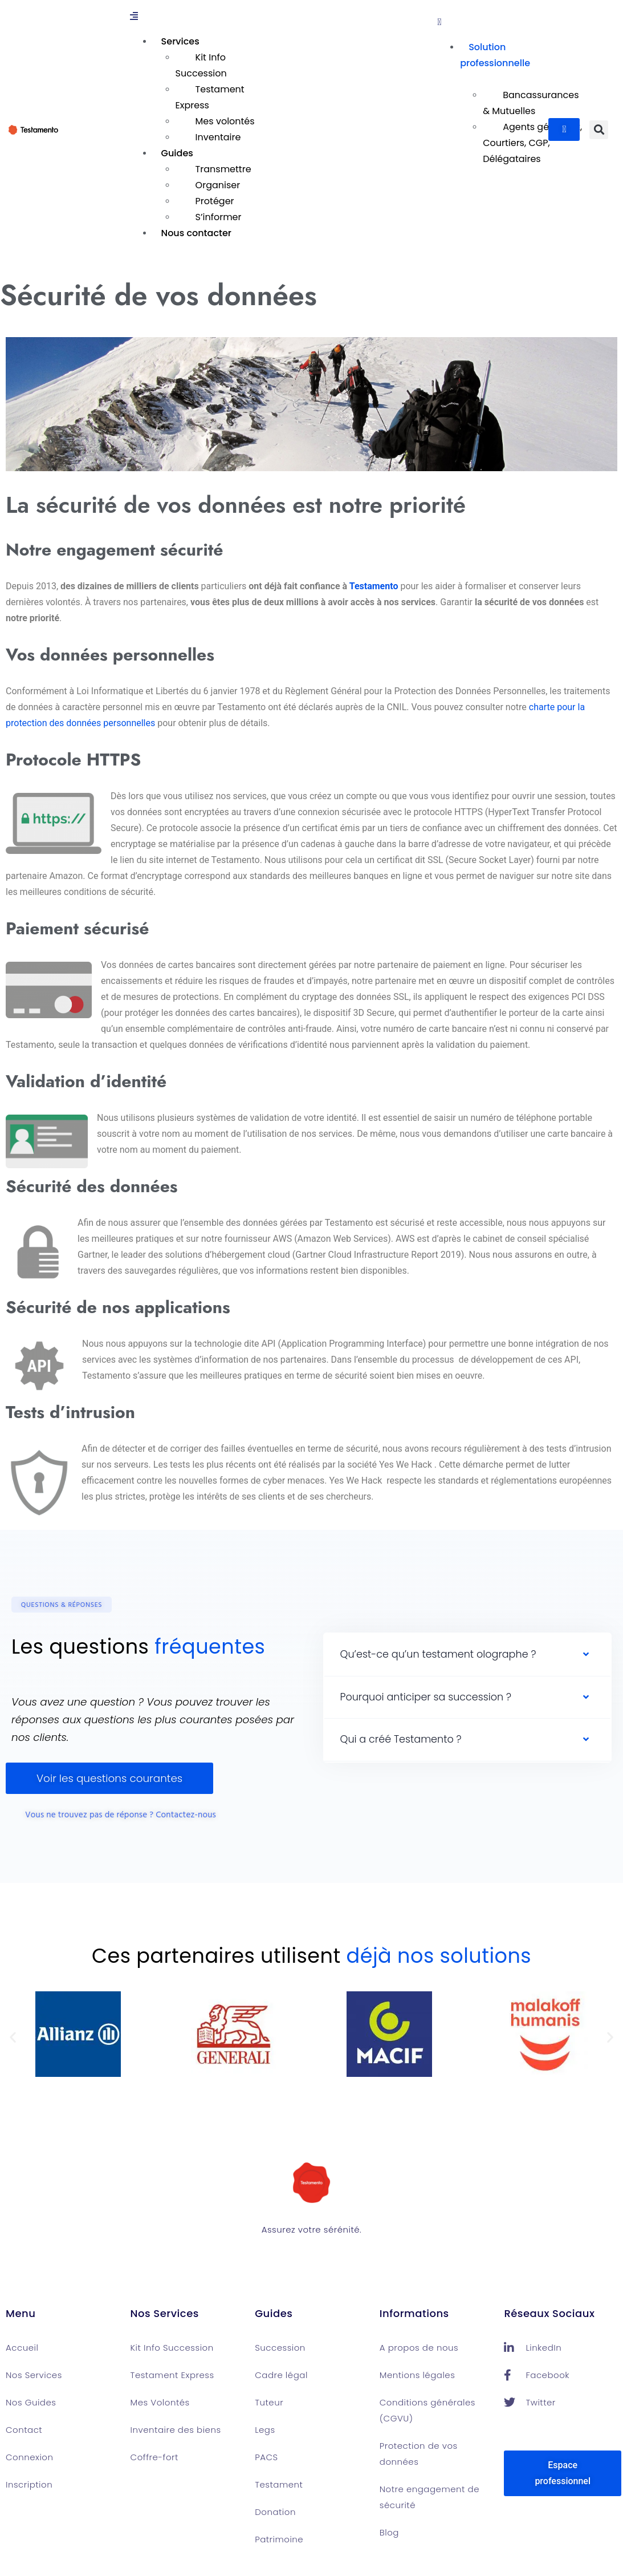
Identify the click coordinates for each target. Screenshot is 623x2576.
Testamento (373, 586)
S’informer (219, 217)
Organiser (218, 185)
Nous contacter (196, 233)
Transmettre (223, 169)
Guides (177, 153)
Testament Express (210, 97)
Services (180, 41)
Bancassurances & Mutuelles (531, 103)
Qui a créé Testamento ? (401, 1739)
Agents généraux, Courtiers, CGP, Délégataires (532, 142)
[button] (281, 17)
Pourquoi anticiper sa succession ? (426, 1697)
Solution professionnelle (495, 55)
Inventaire (218, 137)
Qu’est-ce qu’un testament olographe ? (438, 1654)
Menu (20, 2313)
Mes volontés (225, 121)
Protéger (215, 201)
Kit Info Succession (201, 65)
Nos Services (165, 2313)
